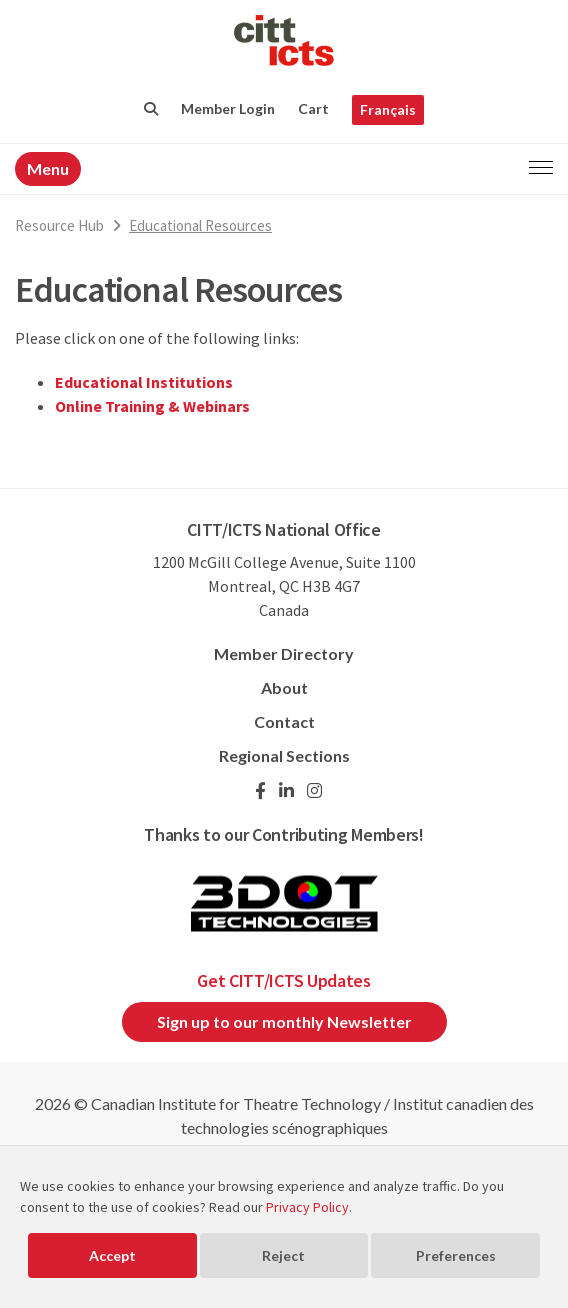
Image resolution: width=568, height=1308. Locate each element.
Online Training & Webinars (152, 406)
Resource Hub (59, 225)
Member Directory (284, 653)
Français (388, 109)
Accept (112, 1255)
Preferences (456, 1255)
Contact (284, 721)
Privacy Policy (307, 1207)
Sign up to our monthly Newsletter (284, 1021)
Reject (283, 1255)
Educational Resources (200, 225)
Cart (313, 108)
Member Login (228, 108)
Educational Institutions (144, 382)
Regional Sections (284, 755)
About (284, 687)
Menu (48, 168)
